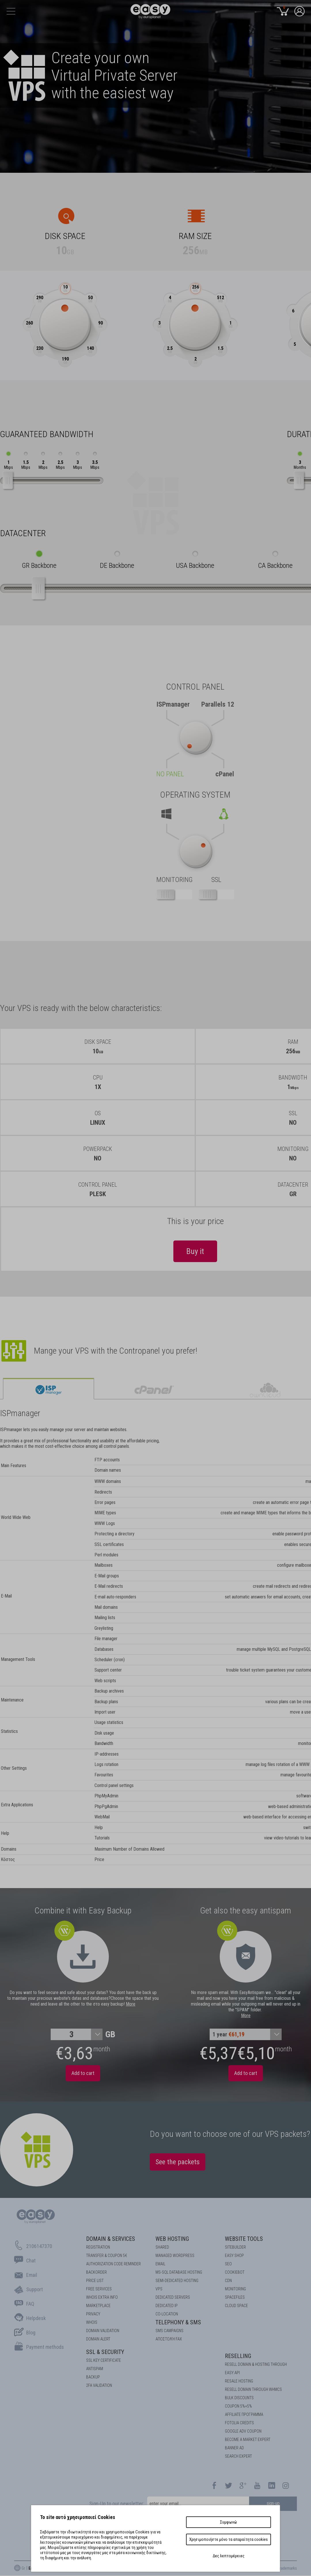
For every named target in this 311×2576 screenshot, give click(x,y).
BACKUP (93, 2377)
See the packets (178, 2162)
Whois (91, 2322)
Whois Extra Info (102, 2297)
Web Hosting (172, 2238)
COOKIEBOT (234, 2272)
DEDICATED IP (167, 2305)
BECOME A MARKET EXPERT (247, 2439)
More (130, 2004)
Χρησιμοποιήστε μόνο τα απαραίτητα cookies (228, 2539)
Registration (98, 2247)
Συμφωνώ (228, 2522)
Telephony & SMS (178, 2322)
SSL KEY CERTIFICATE (103, 2360)
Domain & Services (110, 2238)
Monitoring (235, 2289)
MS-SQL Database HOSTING (179, 2272)
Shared (162, 2247)
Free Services (99, 2289)
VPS (159, 2289)
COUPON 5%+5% (238, 2406)
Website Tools (244, 2238)
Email (160, 2264)
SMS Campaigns (169, 2330)
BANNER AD (234, 2448)
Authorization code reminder (113, 2264)
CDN (228, 2280)
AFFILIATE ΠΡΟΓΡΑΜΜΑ (244, 2414)
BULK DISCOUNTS (239, 2397)
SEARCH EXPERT (238, 2456)
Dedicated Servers (173, 2297)
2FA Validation (99, 2385)
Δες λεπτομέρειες (228, 2555)
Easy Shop (234, 2255)
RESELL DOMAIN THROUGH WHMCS (253, 2389)
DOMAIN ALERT (98, 2339)
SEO (228, 2264)
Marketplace (98, 2305)
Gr (23, 2568)
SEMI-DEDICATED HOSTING (177, 2280)
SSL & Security (105, 2352)
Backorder (96, 2272)
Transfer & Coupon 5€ (106, 2255)
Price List (95, 2280)
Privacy (93, 2314)
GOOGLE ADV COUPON (243, 2431)
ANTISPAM (94, 2368)
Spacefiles (235, 2297)
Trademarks (287, 2568)
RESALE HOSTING (239, 2381)
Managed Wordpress (175, 2255)
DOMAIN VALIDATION (102, 2330)
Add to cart (82, 2073)
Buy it (195, 1251)
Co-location (167, 2314)
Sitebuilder (235, 2247)
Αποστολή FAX (169, 2339)
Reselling (238, 2356)
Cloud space (236, 2305)
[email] (198, 2504)
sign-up (273, 2503)
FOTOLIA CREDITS (239, 2423)
